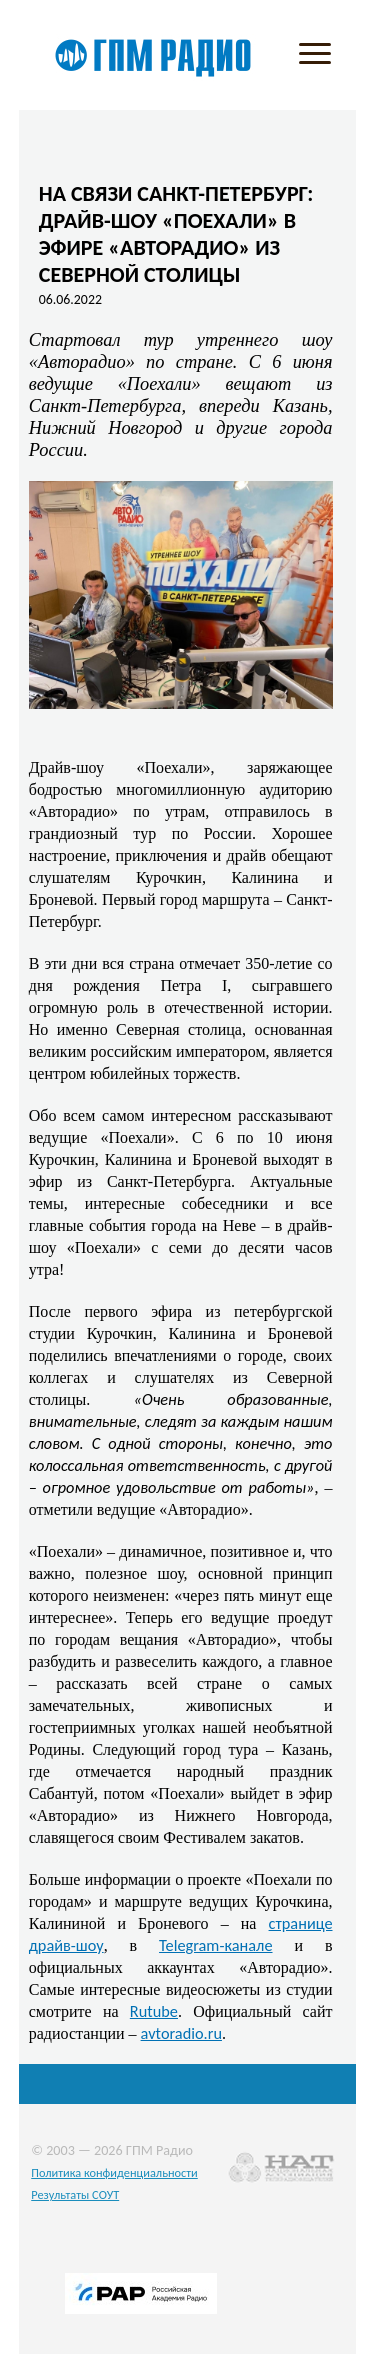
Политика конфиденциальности (114, 2172)
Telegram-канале (215, 1945)
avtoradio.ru (181, 2033)
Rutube (154, 2011)
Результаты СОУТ (75, 2194)
